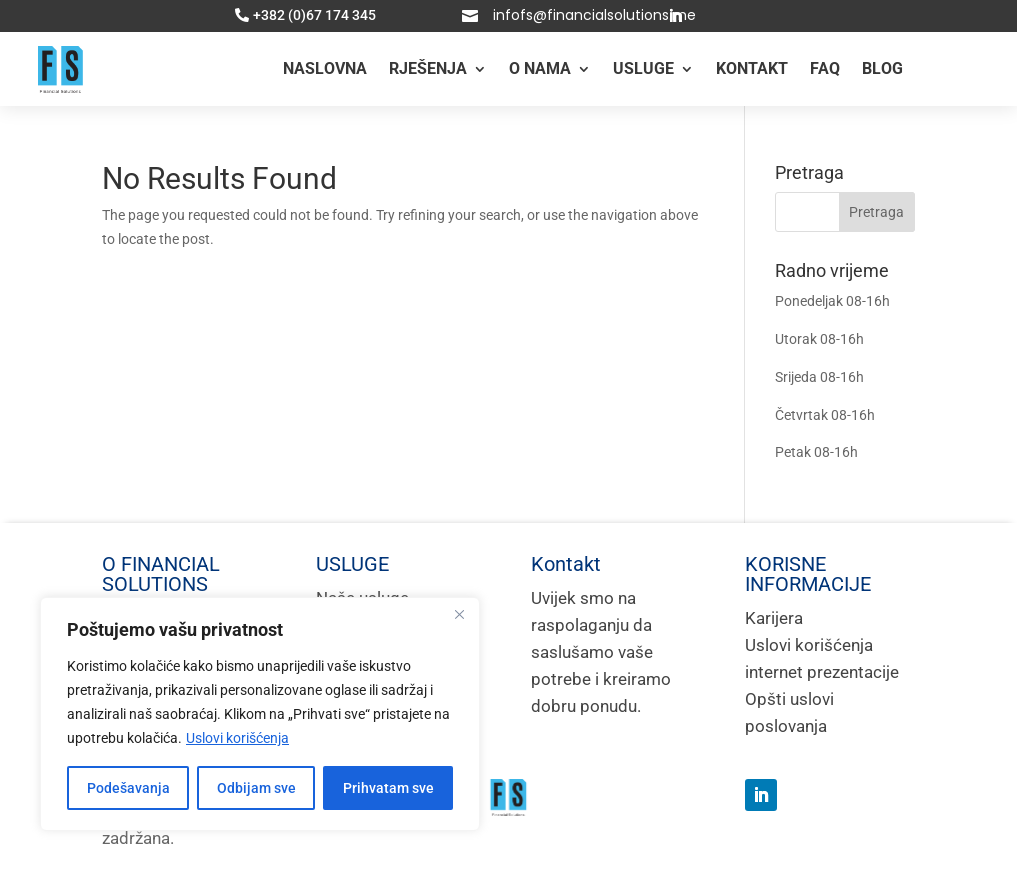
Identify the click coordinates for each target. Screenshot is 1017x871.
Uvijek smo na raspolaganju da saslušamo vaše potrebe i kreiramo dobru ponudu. (601, 652)
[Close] (459, 614)
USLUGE (643, 68)
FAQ (825, 68)
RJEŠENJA (428, 68)
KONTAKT (752, 68)
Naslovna (325, 68)
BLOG (882, 68)
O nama (540, 68)
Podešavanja (128, 788)
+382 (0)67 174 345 (314, 15)
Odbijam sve (256, 788)
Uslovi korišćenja (237, 738)
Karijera (774, 618)
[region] (260, 714)
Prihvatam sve (388, 788)
